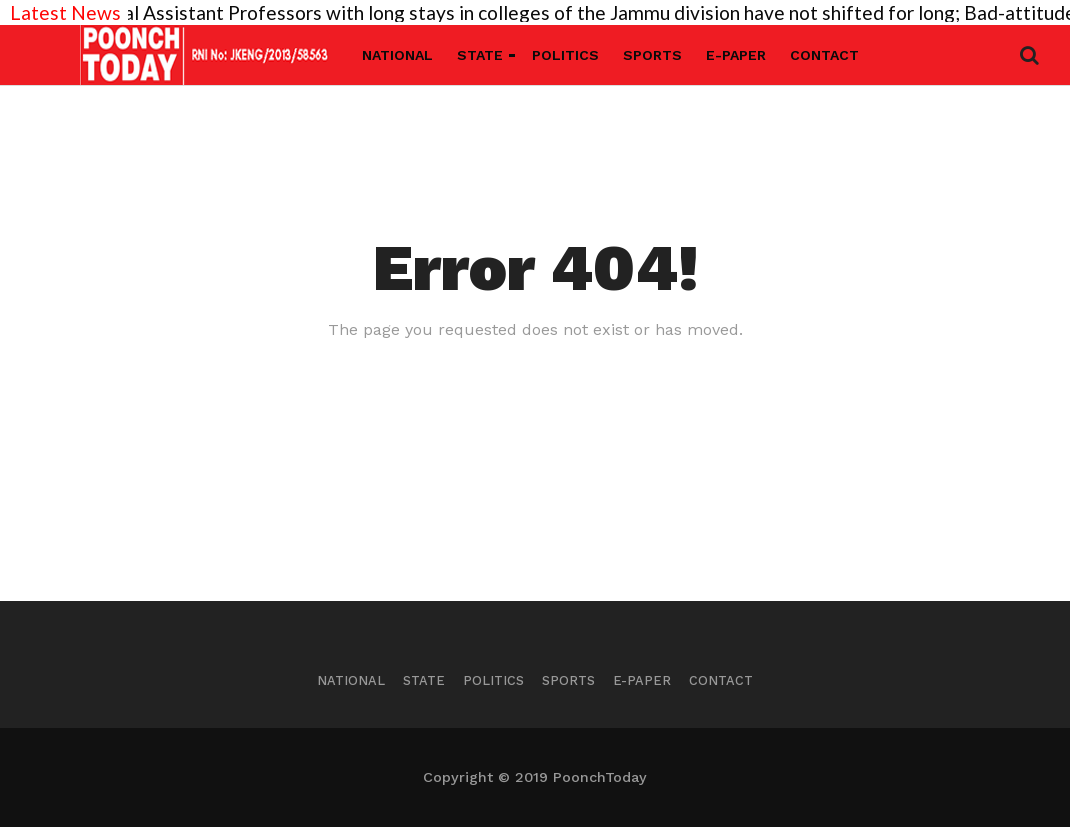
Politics (565, 55)
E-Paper (736, 55)
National (397, 55)
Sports (652, 55)
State (480, 55)
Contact (824, 55)
